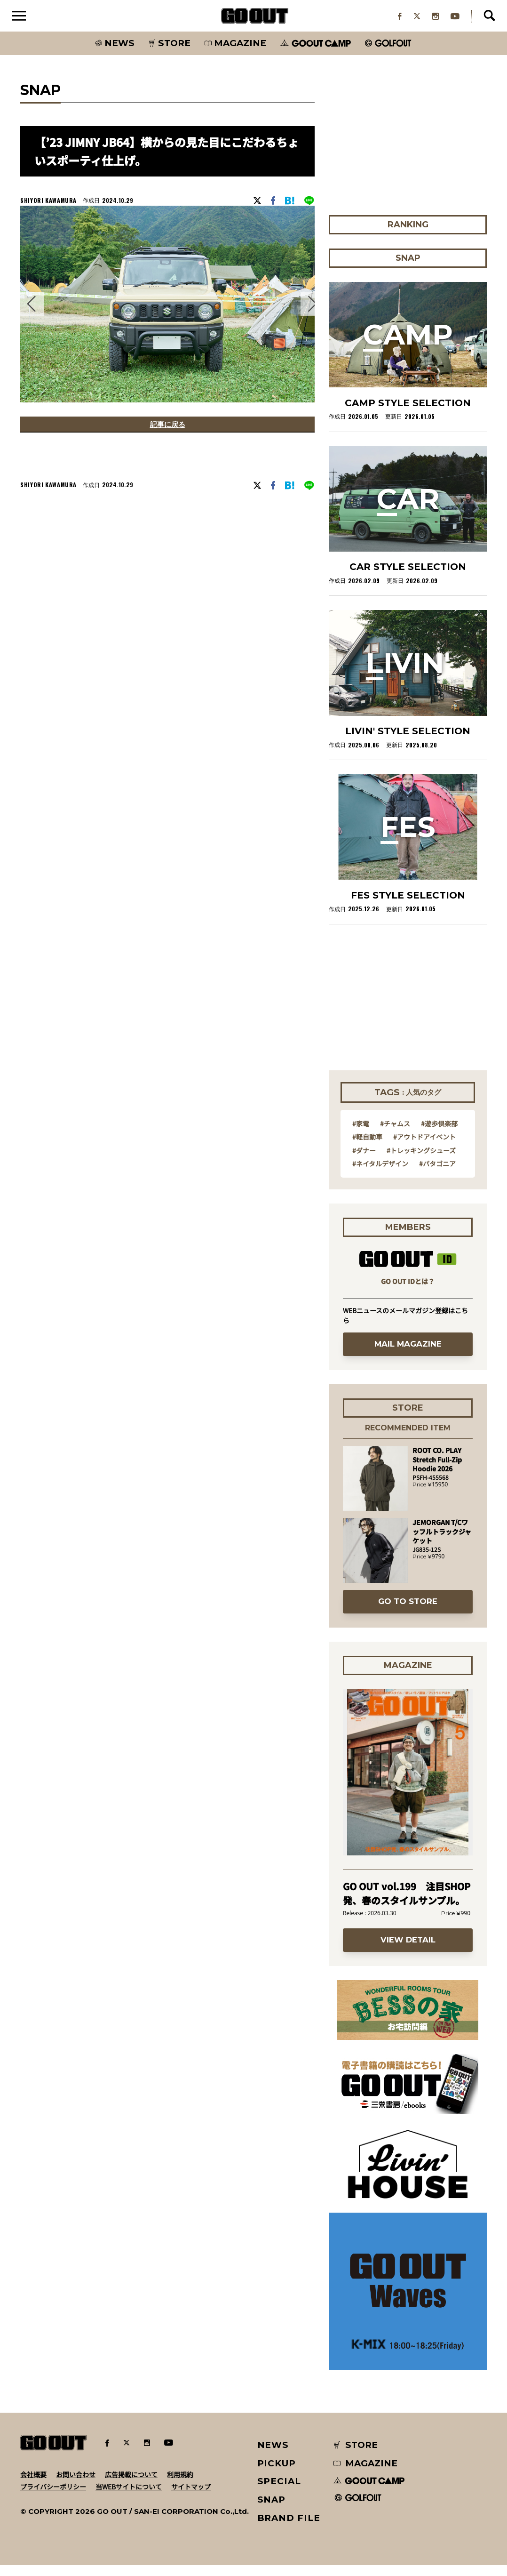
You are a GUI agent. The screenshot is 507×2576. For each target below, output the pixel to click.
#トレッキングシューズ (421, 1161)
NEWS (273, 2455)
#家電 (360, 1134)
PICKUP (276, 2474)
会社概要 (33, 2485)
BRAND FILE (288, 2528)
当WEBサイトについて (128, 2497)
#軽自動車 (367, 1147)
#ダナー (364, 1161)
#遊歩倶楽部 (439, 1134)
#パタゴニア (437, 1174)
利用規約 (180, 2485)
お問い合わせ (75, 2485)
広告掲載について (131, 2485)
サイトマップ (191, 2497)
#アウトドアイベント (424, 1147)
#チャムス (395, 1134)
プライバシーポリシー (53, 2497)
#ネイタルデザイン (380, 1174)
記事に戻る (167, 437)
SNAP (271, 2510)
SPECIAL (279, 2492)
